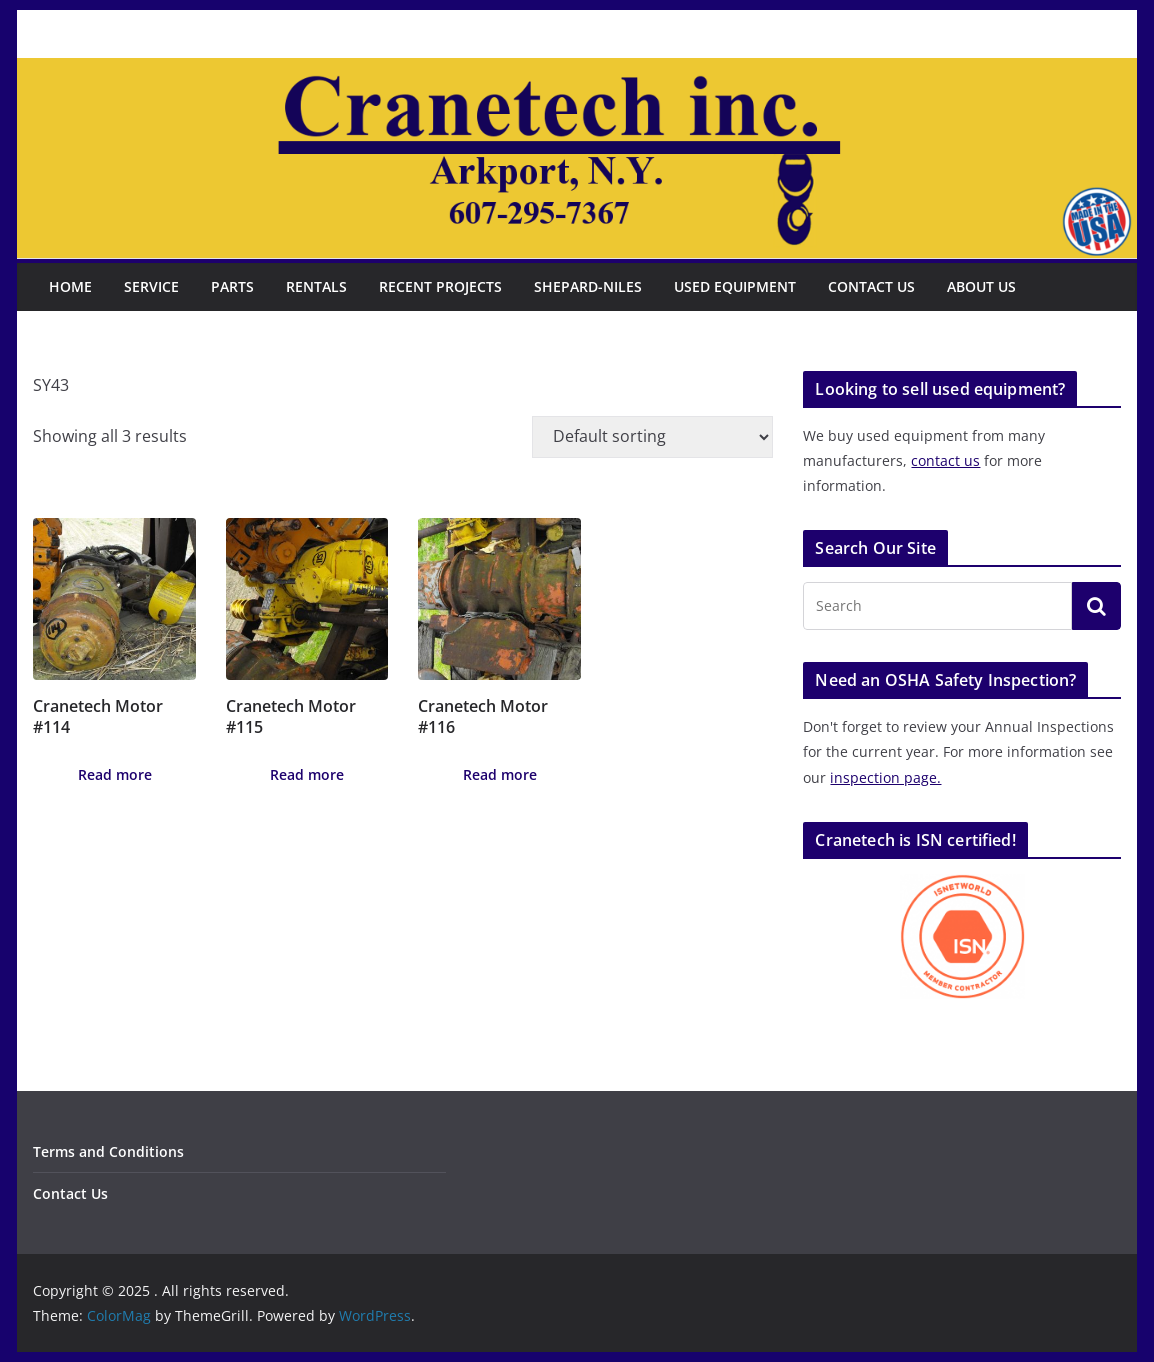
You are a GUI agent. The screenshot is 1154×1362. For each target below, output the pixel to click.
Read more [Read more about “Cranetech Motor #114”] (115, 774)
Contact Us (871, 286)
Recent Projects (440, 286)
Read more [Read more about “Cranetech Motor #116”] (500, 774)
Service (151, 286)
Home (70, 286)
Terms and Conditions (108, 1151)
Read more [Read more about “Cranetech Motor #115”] (307, 774)
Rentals (316, 286)
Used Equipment (735, 286)
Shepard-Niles (588, 286)
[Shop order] (652, 437)
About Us (981, 286)
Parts (232, 286)
